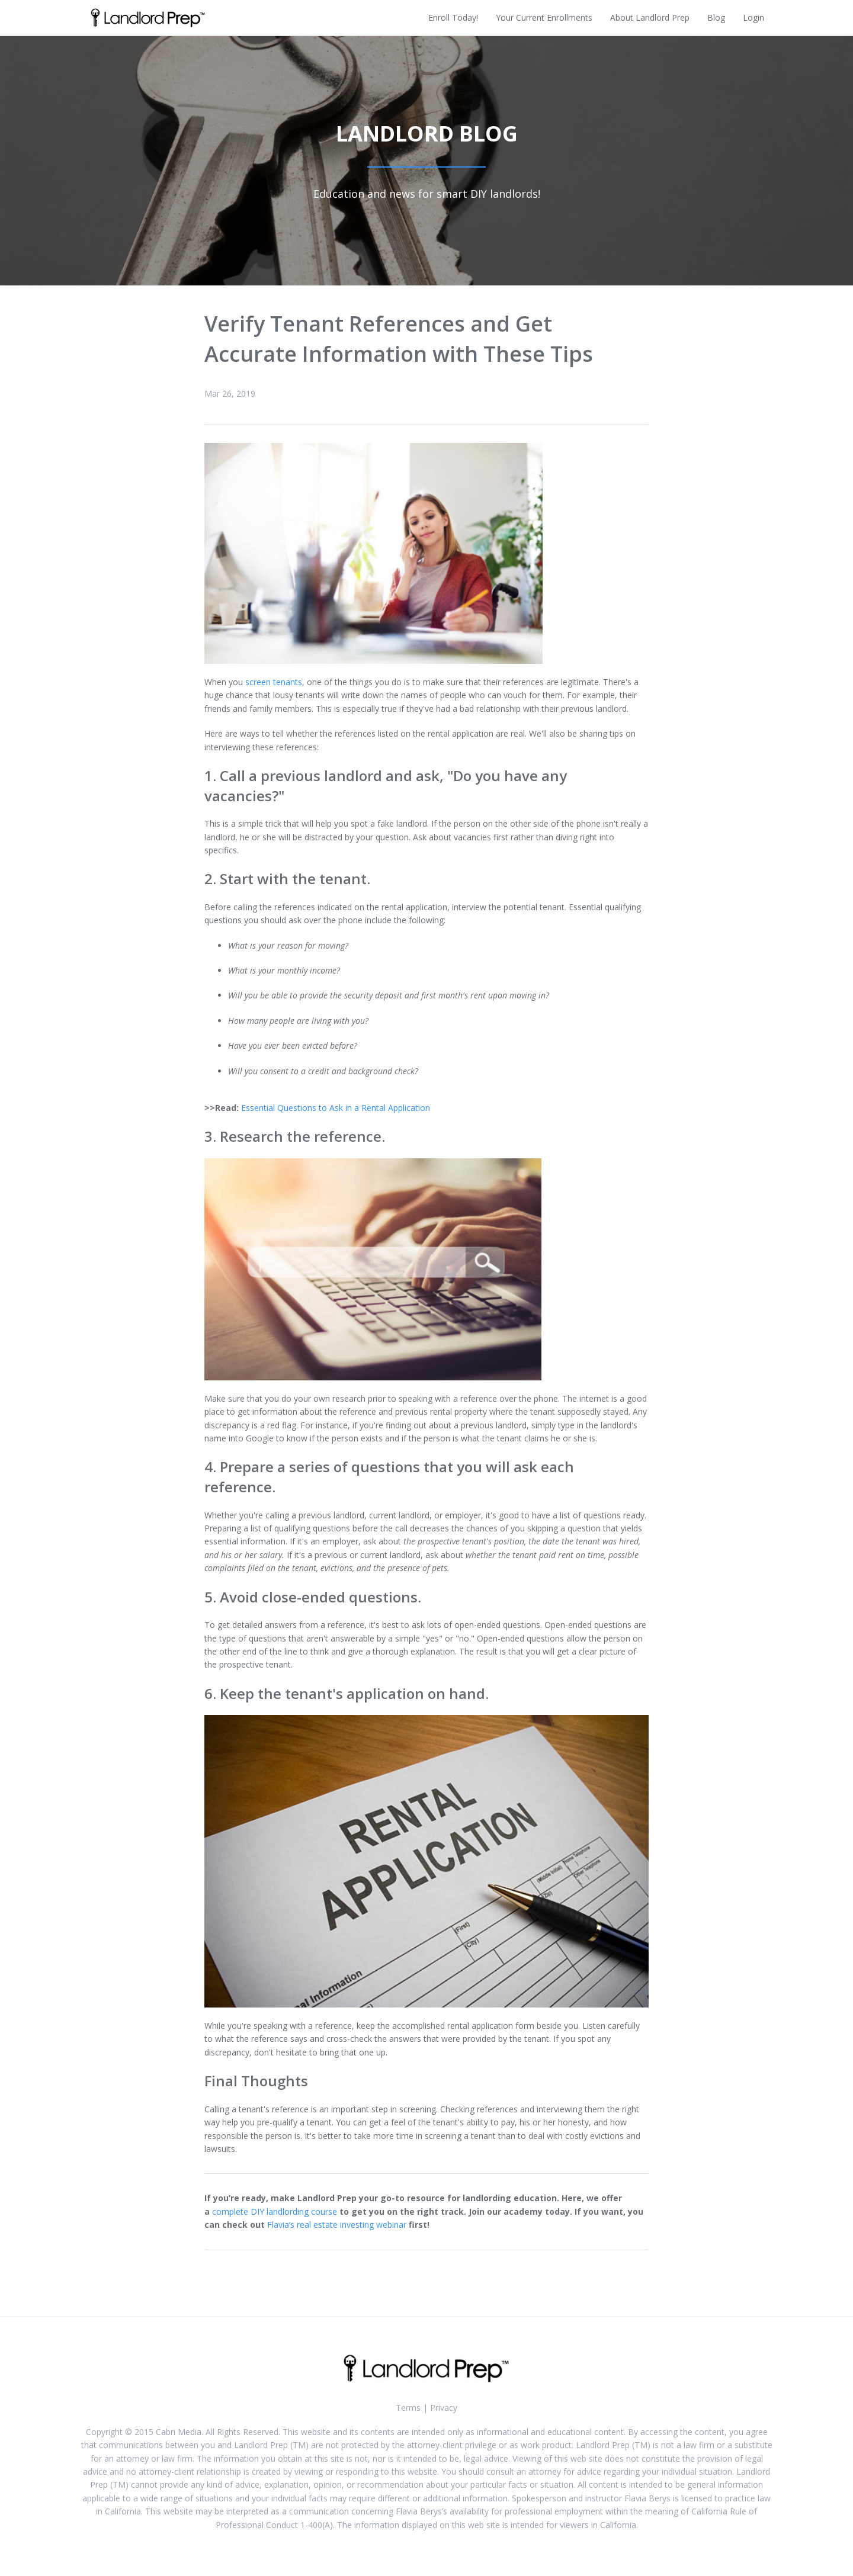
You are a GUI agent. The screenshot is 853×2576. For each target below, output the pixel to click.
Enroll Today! (453, 17)
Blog (716, 17)
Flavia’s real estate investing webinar (336, 2224)
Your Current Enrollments (544, 17)
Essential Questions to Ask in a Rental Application (335, 1107)
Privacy (443, 2407)
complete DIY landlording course (274, 2211)
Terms (408, 2407)
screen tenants (273, 682)
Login (753, 17)
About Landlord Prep (650, 17)
